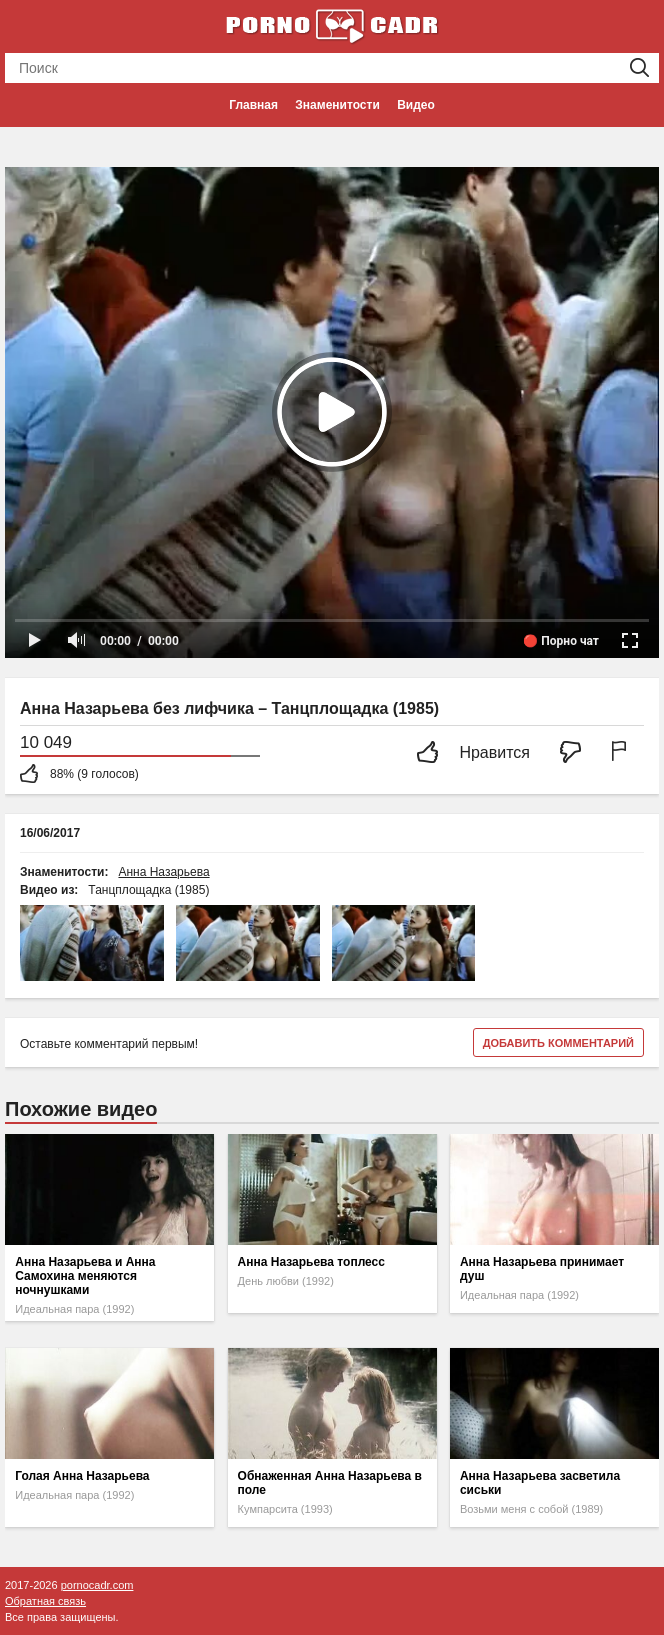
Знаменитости (337, 105)
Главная (253, 105)
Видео (416, 105)
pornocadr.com (97, 1585)
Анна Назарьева (163, 872)
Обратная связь (45, 1601)
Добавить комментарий (558, 1043)
